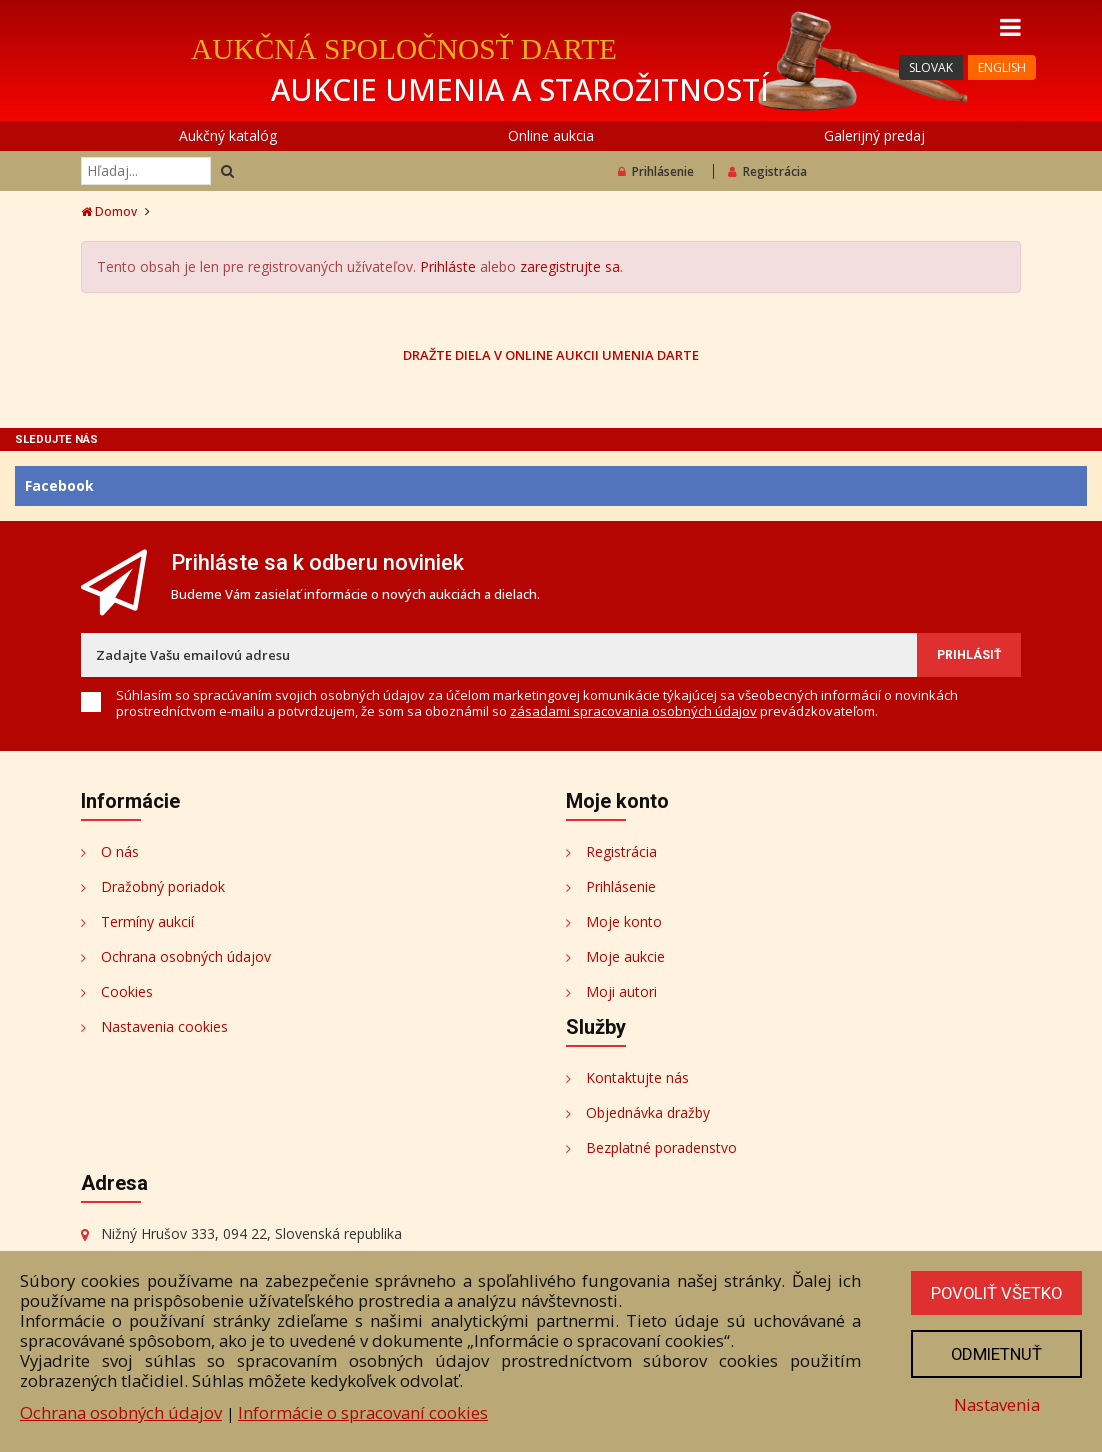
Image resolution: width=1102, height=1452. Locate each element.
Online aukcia (551, 135)
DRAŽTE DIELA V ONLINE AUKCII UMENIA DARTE (551, 354)
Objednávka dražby (648, 1112)
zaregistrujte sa (570, 266)
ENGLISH (1002, 67)
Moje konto (624, 921)
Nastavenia (995, 1404)
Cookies (127, 991)
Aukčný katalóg (228, 135)
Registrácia (767, 171)
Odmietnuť (995, 1354)
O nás (120, 851)
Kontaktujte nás (637, 1077)
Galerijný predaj (874, 135)
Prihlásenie (656, 171)
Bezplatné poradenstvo (661, 1147)
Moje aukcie (625, 956)
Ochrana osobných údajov (186, 956)
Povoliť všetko (995, 1293)
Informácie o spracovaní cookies (363, 1412)
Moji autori (621, 991)
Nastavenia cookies (164, 1026)
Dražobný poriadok (163, 886)
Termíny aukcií (147, 921)
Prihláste (448, 266)
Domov (109, 211)
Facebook (59, 485)
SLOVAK (931, 67)
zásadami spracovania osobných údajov (633, 711)
